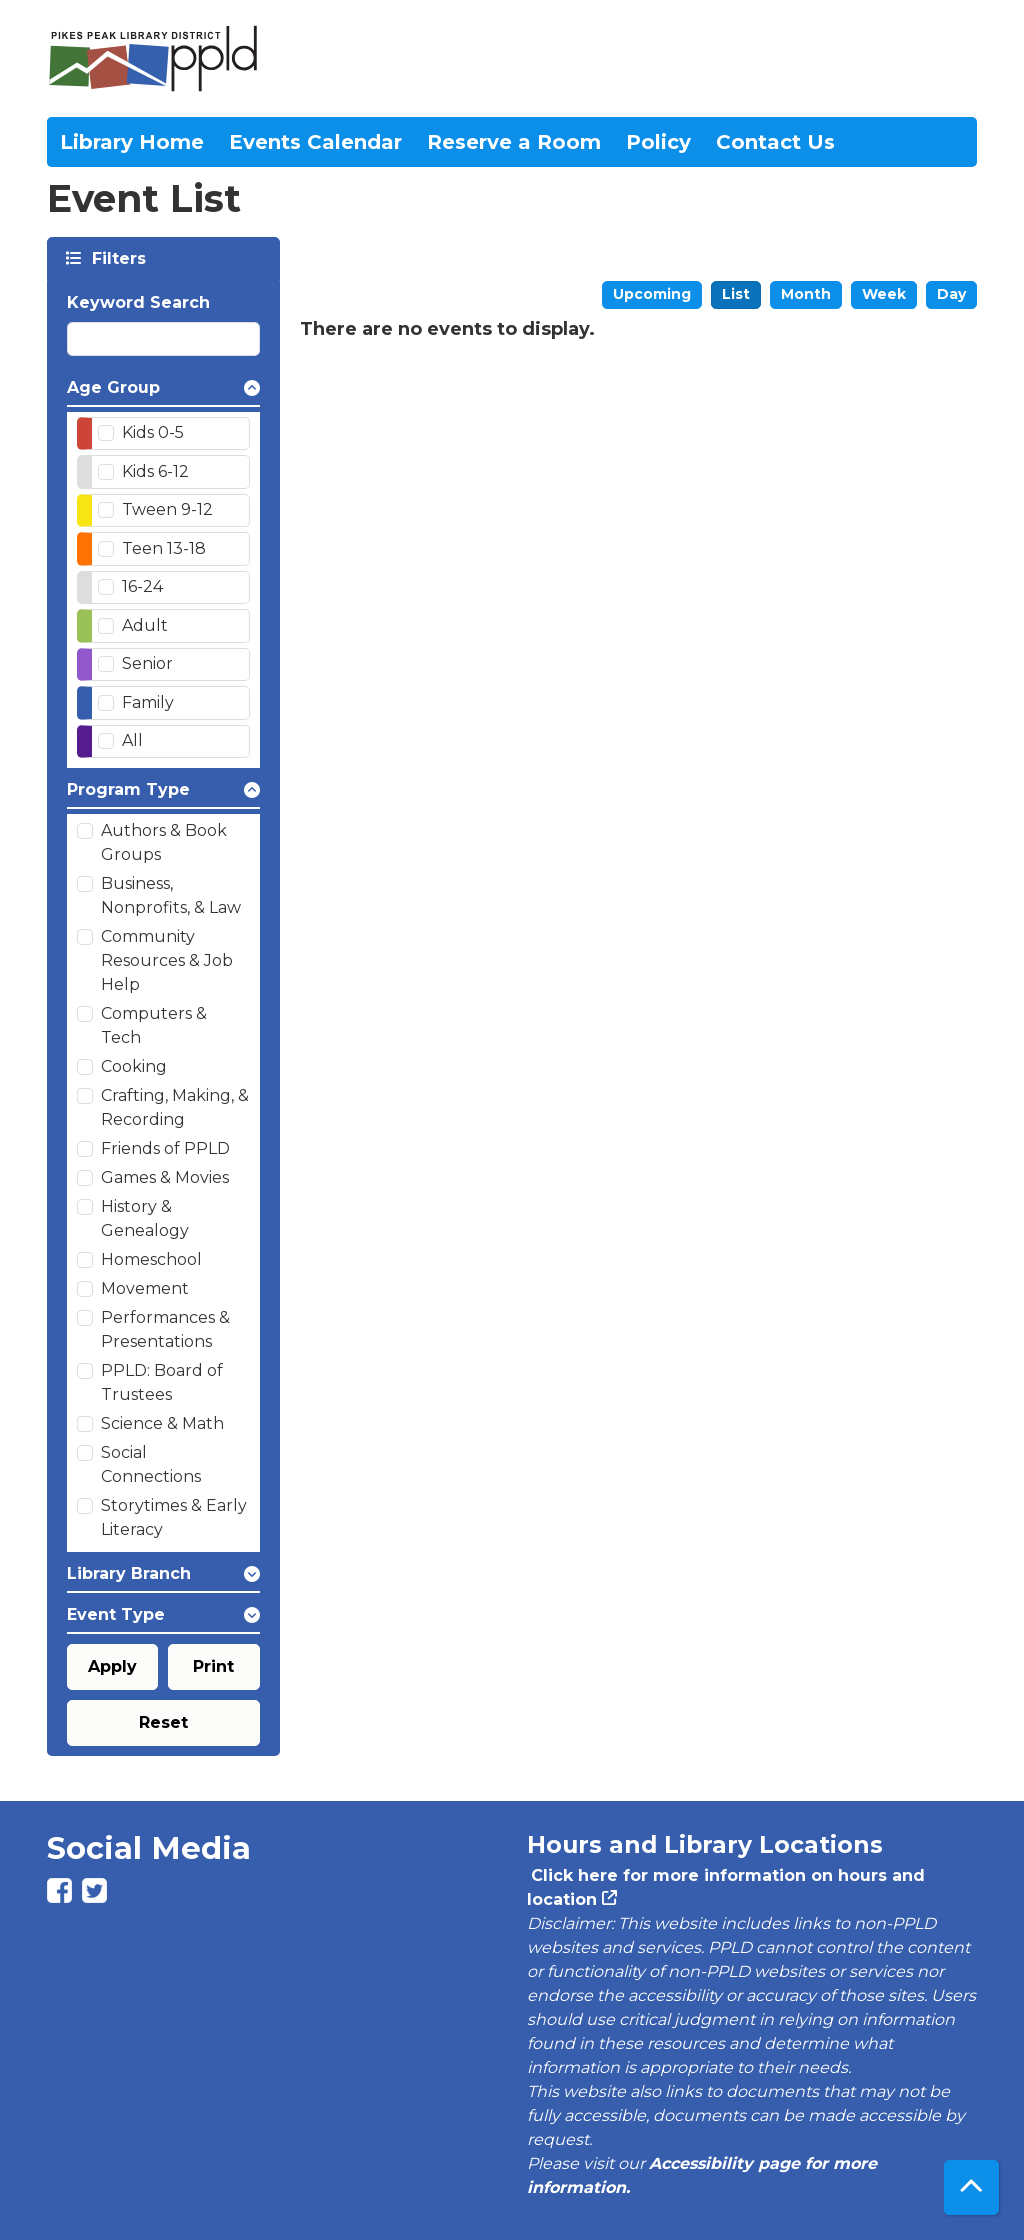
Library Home (132, 142)
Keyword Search (138, 302)
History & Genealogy (145, 1218)
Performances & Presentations (165, 1329)
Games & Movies (165, 1177)
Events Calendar (315, 142)
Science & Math (162, 1423)
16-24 (142, 586)
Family (148, 702)
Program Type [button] (128, 789)
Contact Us (775, 142)
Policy (658, 142)
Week (884, 294)
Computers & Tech (154, 1025)
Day (951, 294)
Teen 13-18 (164, 548)
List (736, 294)
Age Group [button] (113, 387)
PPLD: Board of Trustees (162, 1382)
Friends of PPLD (165, 1148)
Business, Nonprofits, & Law (171, 895)
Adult (145, 625)
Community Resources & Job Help (167, 960)
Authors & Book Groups (164, 842)
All (132, 740)
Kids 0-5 (153, 432)
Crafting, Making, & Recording (175, 1107)
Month (806, 294)
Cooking (134, 1066)
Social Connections (151, 1464)
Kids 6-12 (155, 471)
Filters (117, 257)
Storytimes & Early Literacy (174, 1517)
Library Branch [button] (129, 1573)
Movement (145, 1288)
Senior (147, 663)
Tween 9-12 (167, 509)
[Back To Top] (971, 2187)
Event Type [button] (116, 1614)
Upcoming (652, 294)
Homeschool (151, 1259)
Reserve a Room (514, 142)
